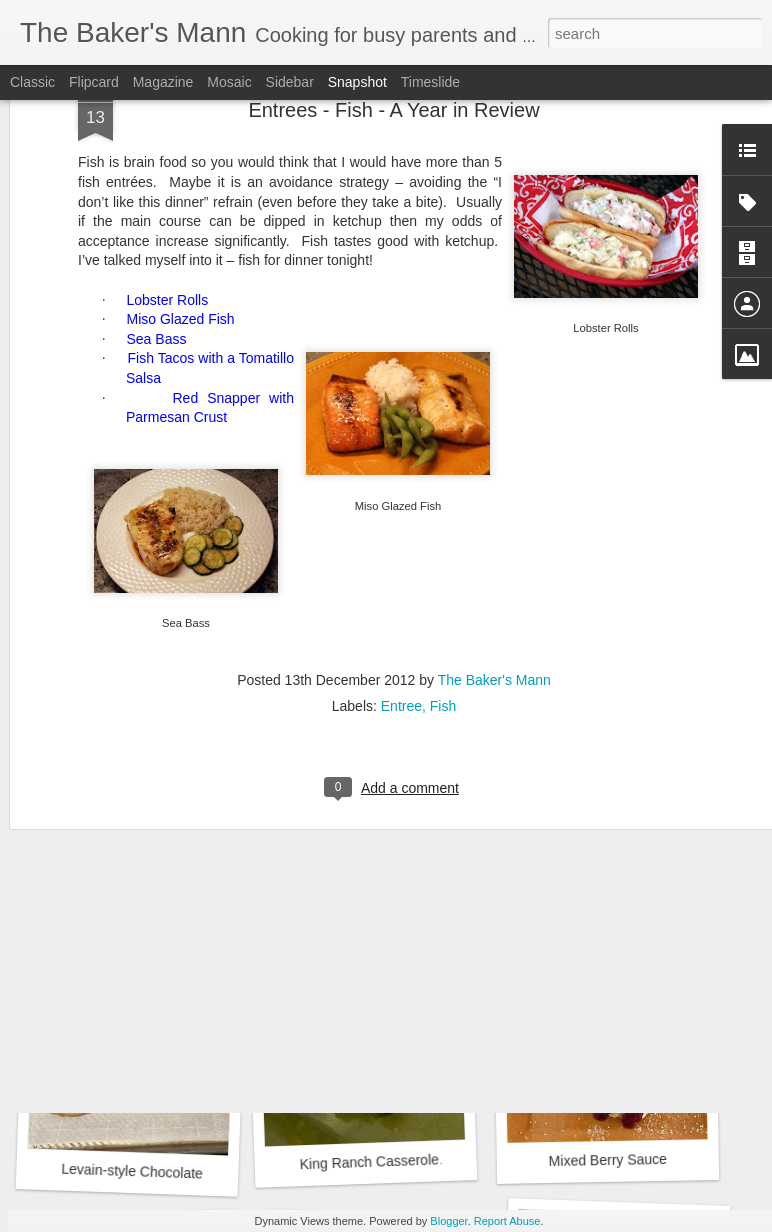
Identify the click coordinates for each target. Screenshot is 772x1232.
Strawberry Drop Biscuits (380, 890)
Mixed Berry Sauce (608, 1160)
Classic (32, 82)
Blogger (448, 1221)
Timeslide (430, 82)
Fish (443, 503)
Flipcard (94, 82)
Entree (401, 503)
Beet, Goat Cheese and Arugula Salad (187, 897)
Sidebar (290, 82)
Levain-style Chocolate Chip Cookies (175, 1173)
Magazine (163, 82)
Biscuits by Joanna (616, 888)
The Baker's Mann (494, 477)
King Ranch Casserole (369, 1161)
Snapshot (357, 82)
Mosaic (229, 82)
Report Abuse (507, 1221)
